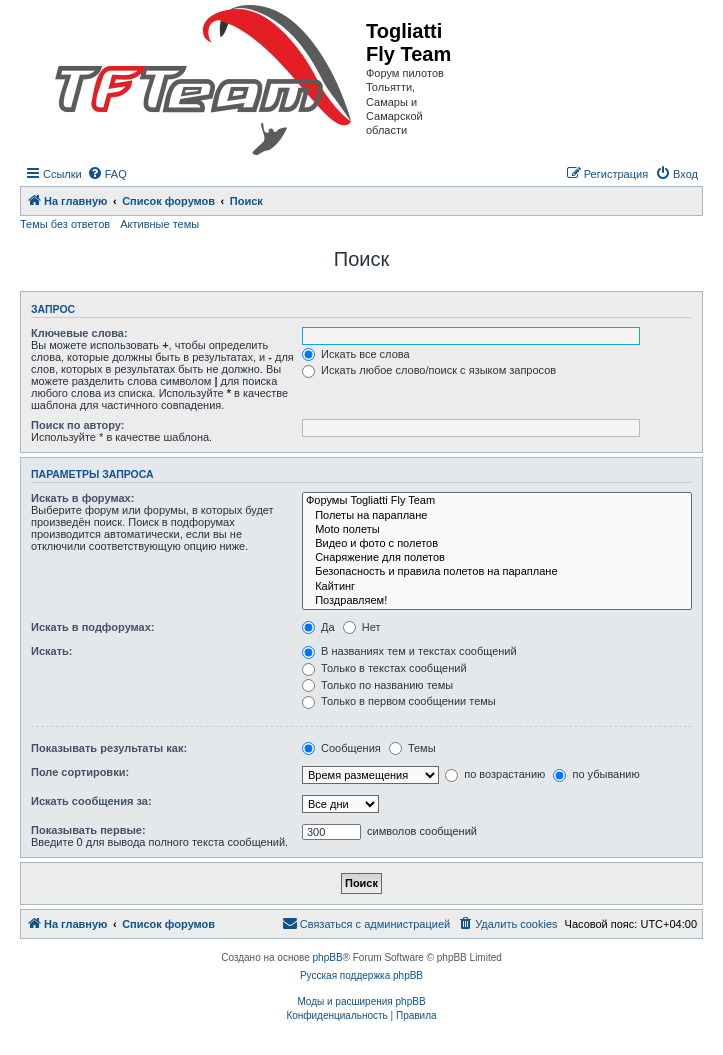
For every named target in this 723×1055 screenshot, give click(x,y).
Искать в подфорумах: (93, 627)
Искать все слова (356, 354)
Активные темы (159, 224)
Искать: (51, 651)
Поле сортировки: (80, 772)
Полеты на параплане (497, 516)
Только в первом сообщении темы (399, 701)
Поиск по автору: (77, 425)
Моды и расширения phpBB (361, 1001)
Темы (412, 748)
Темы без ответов (65, 224)
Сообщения (341, 748)
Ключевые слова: (79, 333)
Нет (362, 627)
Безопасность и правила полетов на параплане (497, 572)
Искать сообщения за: (91, 801)
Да (318, 627)
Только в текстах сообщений (384, 668)
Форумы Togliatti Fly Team (497, 501)
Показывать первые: (88, 830)
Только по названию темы (377, 685)
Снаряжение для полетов (497, 558)
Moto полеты (497, 530)
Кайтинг (497, 587)
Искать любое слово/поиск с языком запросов (429, 370)
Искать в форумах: (82, 498)
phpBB (328, 957)
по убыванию (596, 774)
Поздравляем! (497, 601)
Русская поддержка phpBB (361, 975)
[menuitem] (107, 174)
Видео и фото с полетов (497, 544)
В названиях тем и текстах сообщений (409, 651)
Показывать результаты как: (109, 748)
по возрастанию (495, 774)
